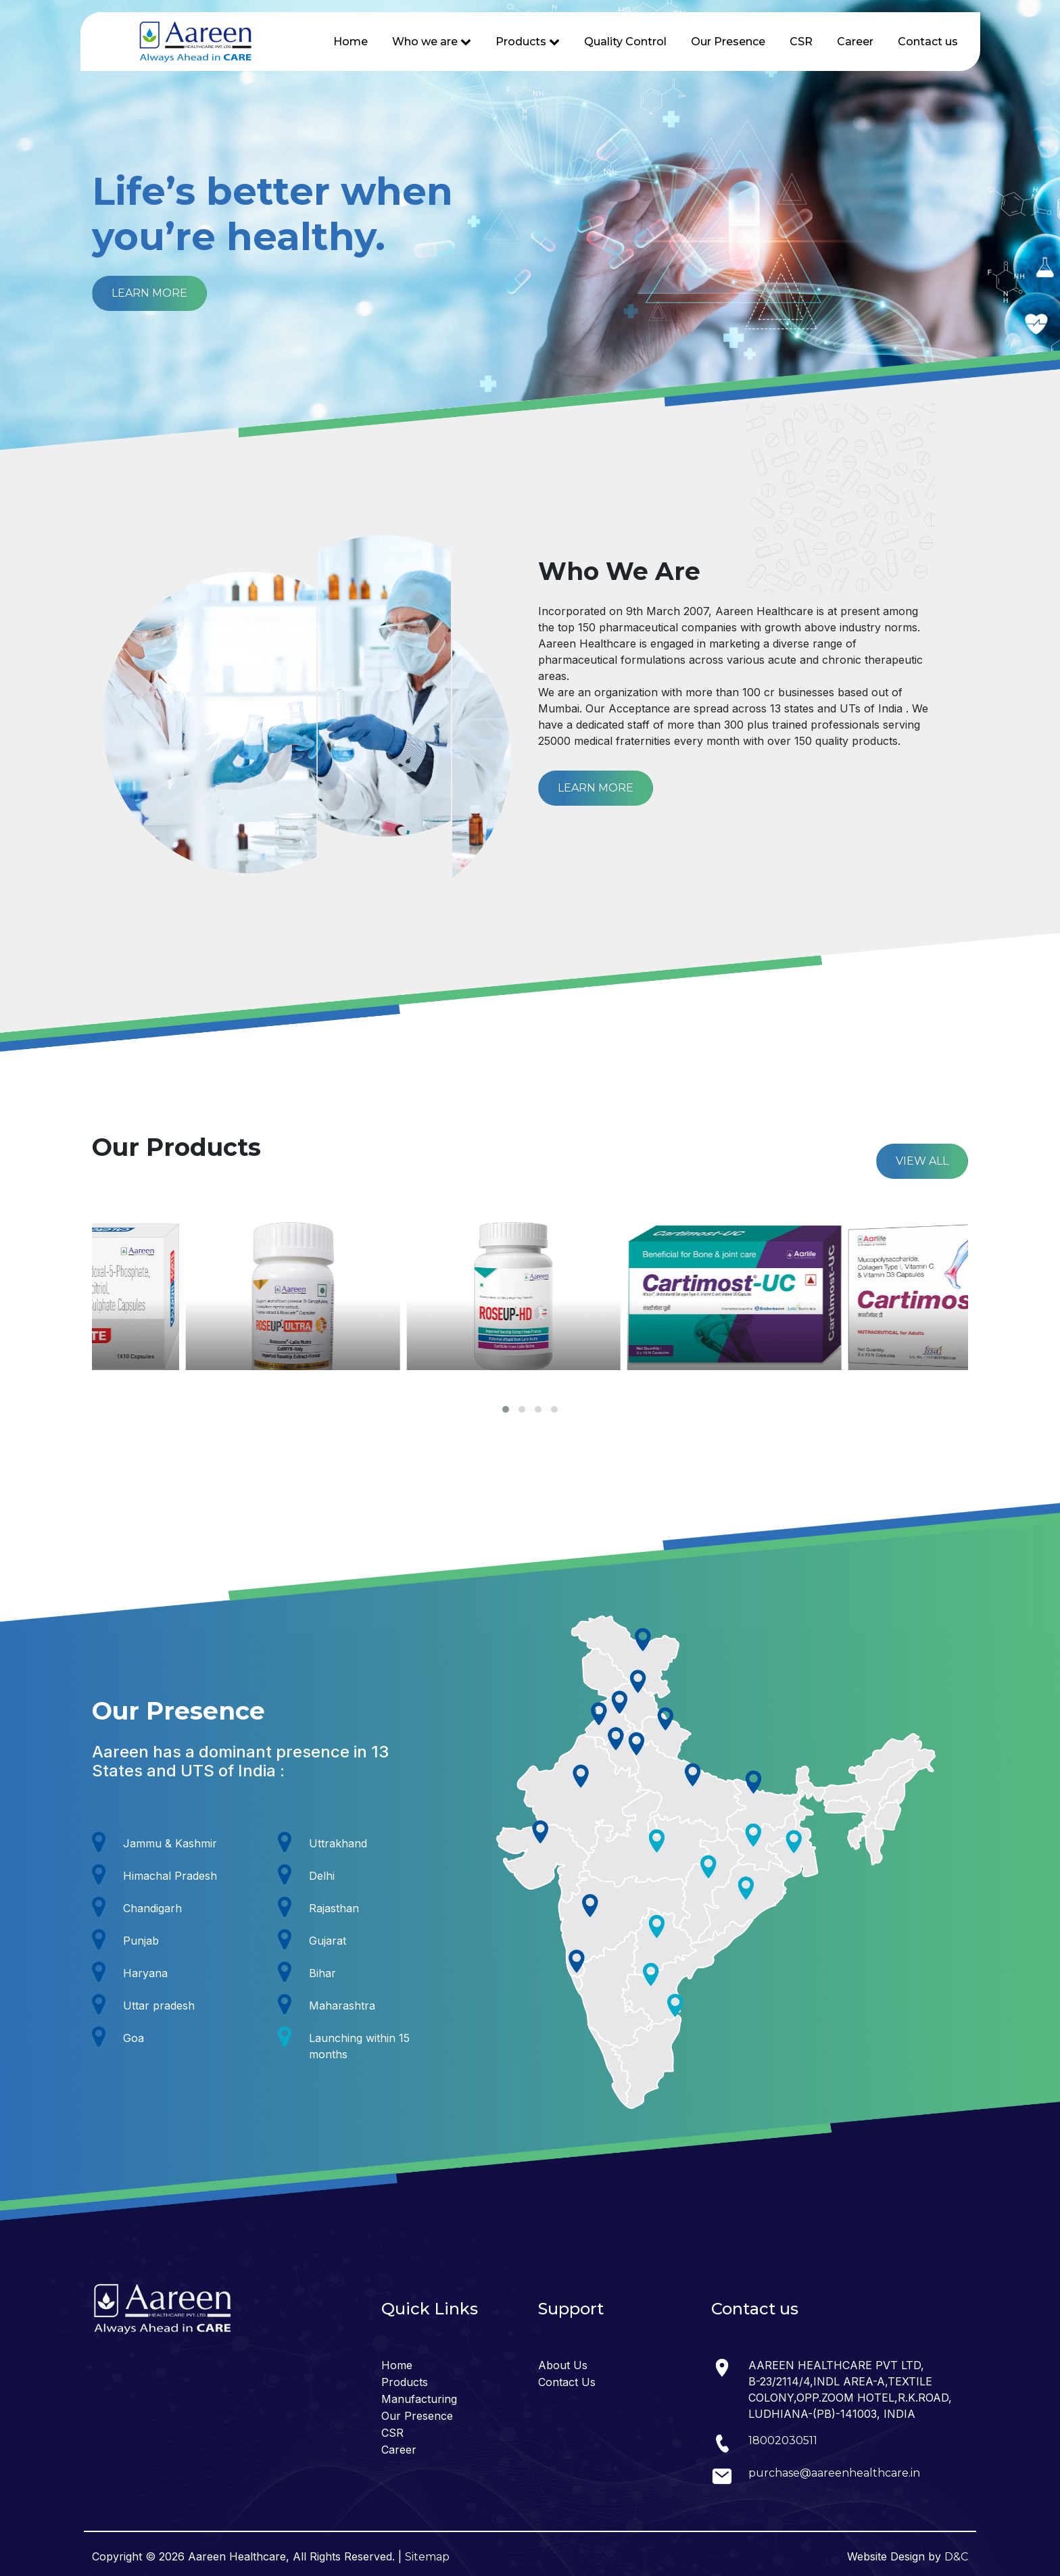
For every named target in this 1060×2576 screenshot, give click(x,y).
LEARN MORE (149, 293)
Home (350, 41)
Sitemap (427, 2556)
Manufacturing (419, 2399)
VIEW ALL (922, 1161)
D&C (956, 2556)
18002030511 (782, 2440)
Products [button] (528, 41)
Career (855, 41)
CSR (801, 41)
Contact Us (567, 2382)
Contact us (928, 41)
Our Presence (728, 41)
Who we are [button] (431, 41)
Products (404, 2382)
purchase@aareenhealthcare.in (834, 2472)
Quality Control (625, 41)
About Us (562, 2365)
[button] (506, 1409)
